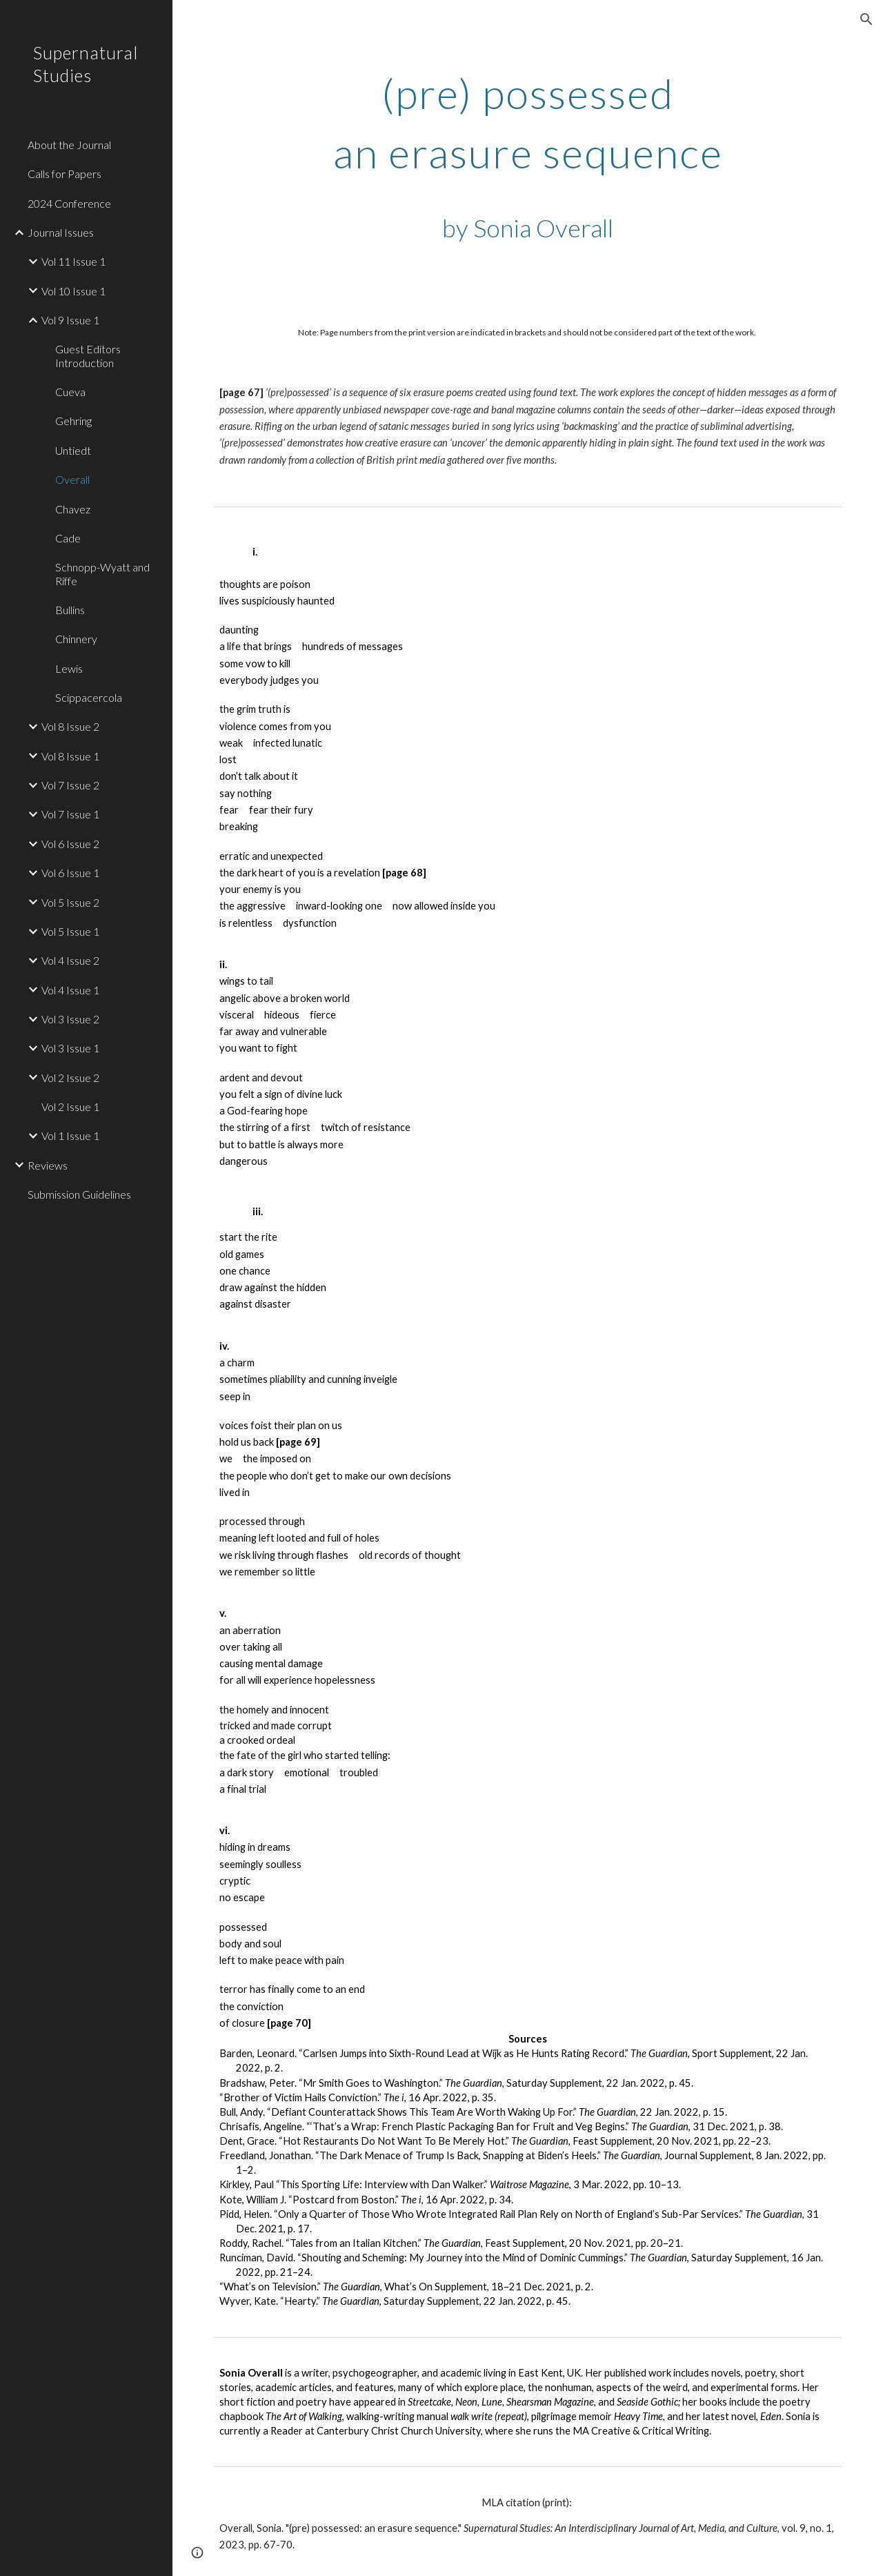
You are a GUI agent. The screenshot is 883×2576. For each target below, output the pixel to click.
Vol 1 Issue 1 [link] (70, 1135)
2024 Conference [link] (69, 203)
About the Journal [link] (69, 144)
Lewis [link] (69, 668)
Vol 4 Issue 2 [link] (70, 960)
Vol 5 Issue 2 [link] (70, 902)
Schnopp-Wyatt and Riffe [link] (102, 573)
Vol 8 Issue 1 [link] (70, 756)
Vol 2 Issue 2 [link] (70, 1077)
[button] (866, 19)
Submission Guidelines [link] (79, 1194)
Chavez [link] (72, 508)
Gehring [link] (73, 420)
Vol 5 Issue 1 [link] (70, 931)
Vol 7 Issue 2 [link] (70, 785)
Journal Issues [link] (61, 232)
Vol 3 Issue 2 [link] (70, 1018)
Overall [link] (72, 479)
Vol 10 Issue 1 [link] (73, 290)
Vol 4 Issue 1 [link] (70, 989)
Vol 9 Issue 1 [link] (70, 319)
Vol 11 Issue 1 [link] (73, 261)
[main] (528, 160)
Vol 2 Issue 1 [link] (70, 1106)
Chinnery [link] (76, 638)
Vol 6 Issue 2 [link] (70, 843)
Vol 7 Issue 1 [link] (70, 813)
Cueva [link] (70, 391)
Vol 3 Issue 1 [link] (70, 1047)
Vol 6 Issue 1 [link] (70, 872)
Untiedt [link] (73, 450)
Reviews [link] (48, 1165)
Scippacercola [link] (88, 697)
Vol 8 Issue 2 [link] (70, 726)
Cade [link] (68, 537)
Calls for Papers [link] (64, 173)
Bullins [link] (70, 609)
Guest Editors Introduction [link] (88, 355)
